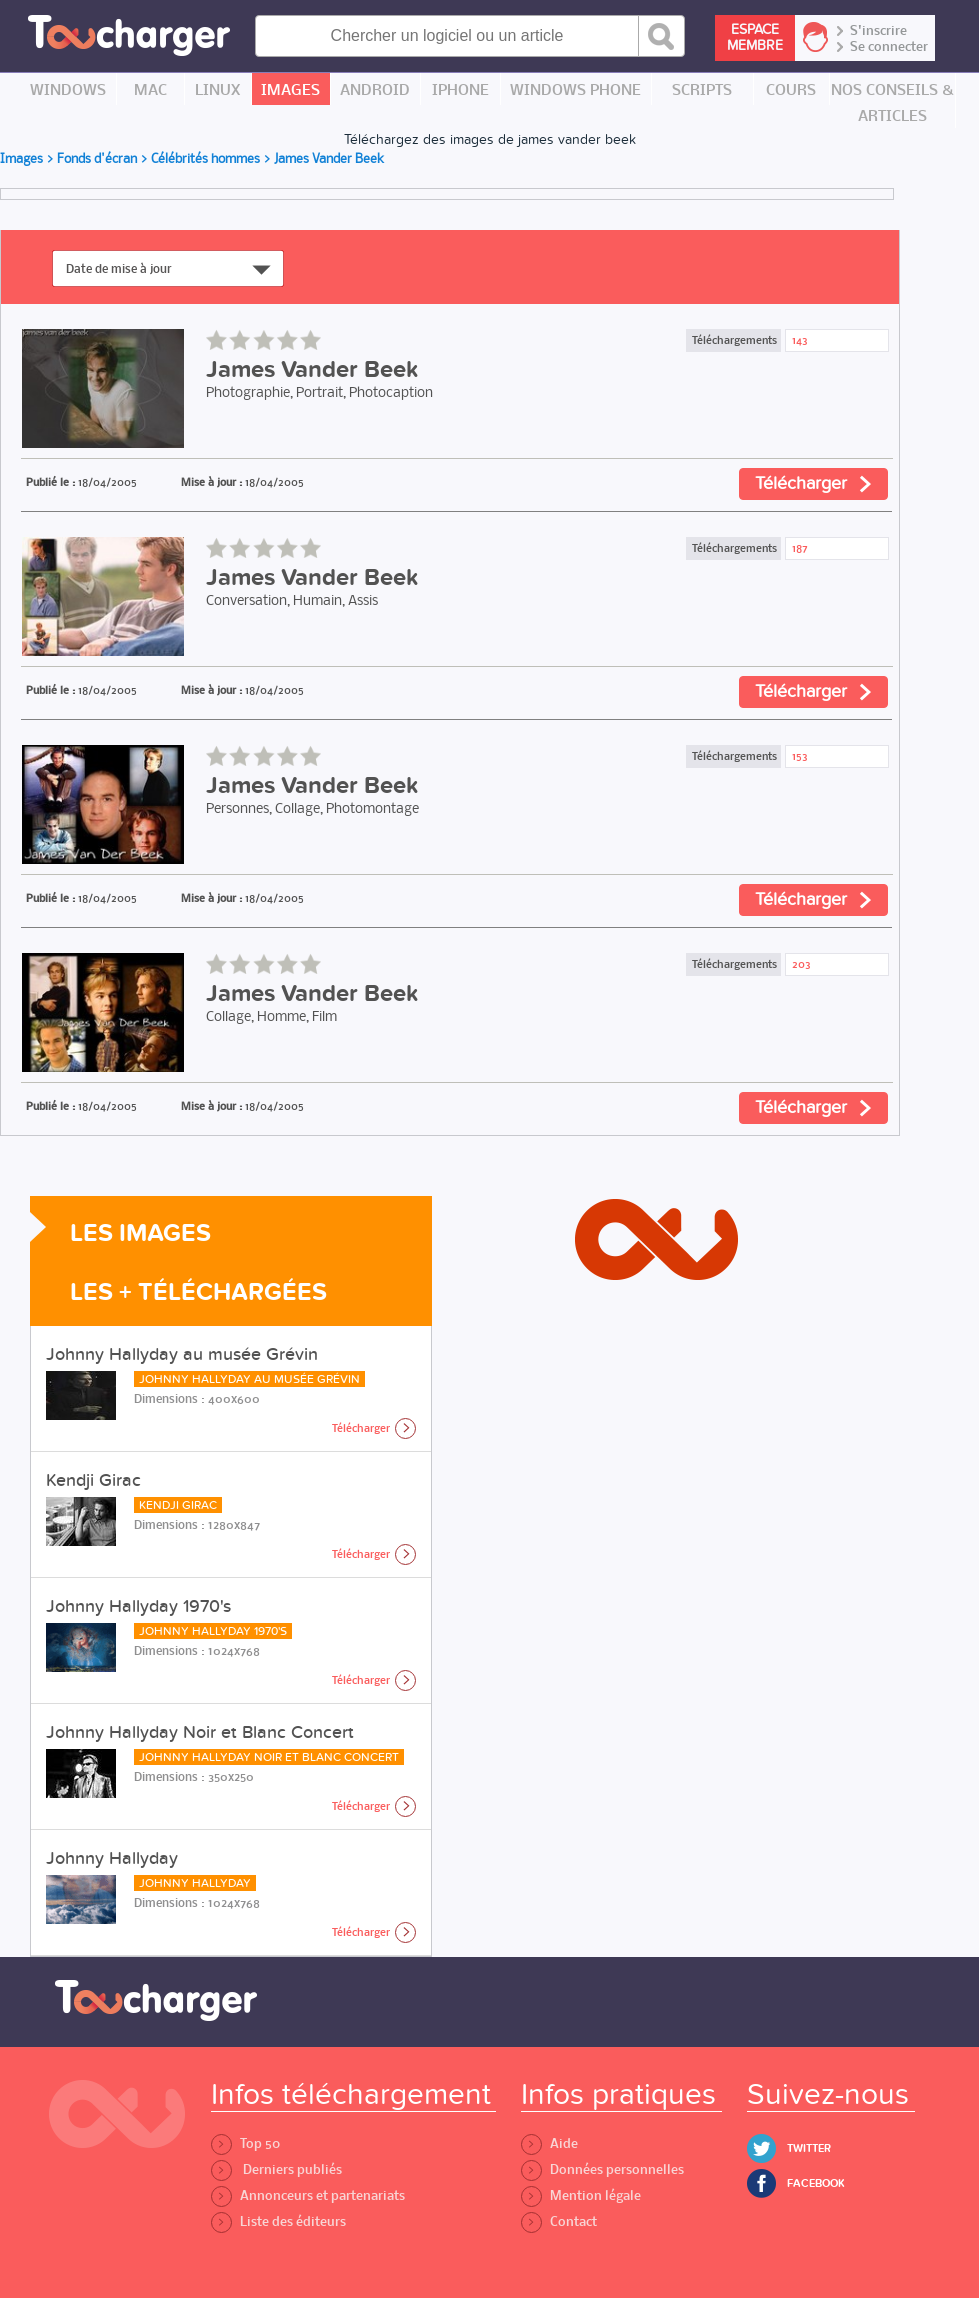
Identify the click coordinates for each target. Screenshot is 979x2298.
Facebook (816, 2183)
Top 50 (245, 2143)
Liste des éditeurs (278, 2221)
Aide (549, 2143)
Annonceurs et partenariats (308, 2195)
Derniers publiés (276, 2169)
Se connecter (889, 47)
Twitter (809, 2148)
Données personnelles (602, 2169)
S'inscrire (878, 31)
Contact (559, 2221)
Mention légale (581, 2195)
